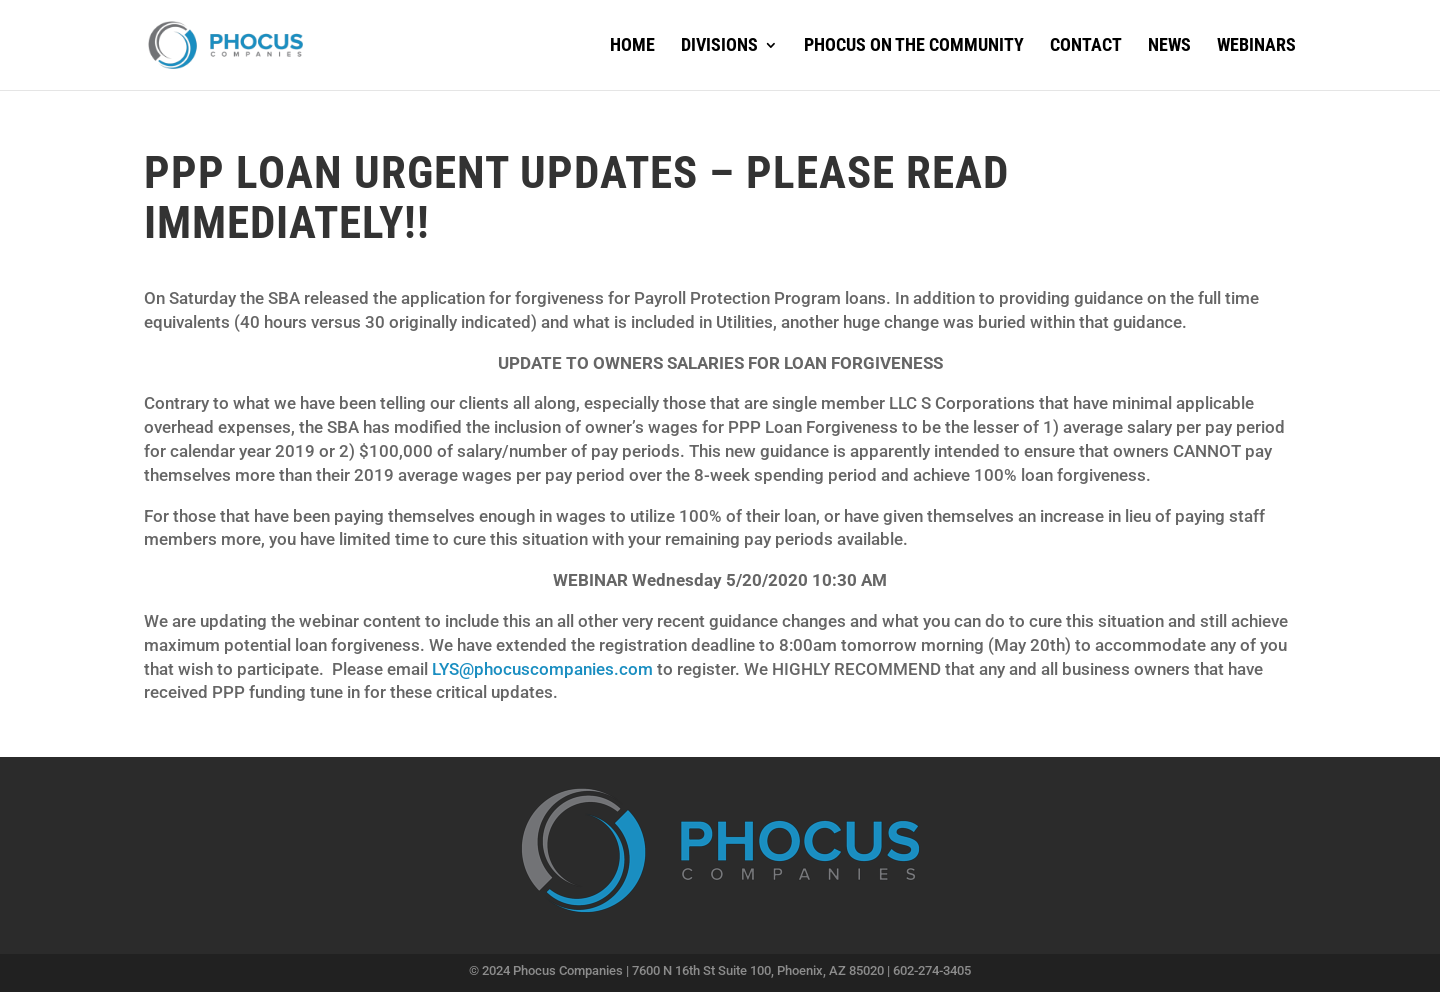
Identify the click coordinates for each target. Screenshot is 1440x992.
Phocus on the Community (914, 46)
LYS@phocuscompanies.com (542, 669)
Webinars (1256, 46)
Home (632, 46)
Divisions (719, 46)
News (1169, 46)
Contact (1086, 46)
